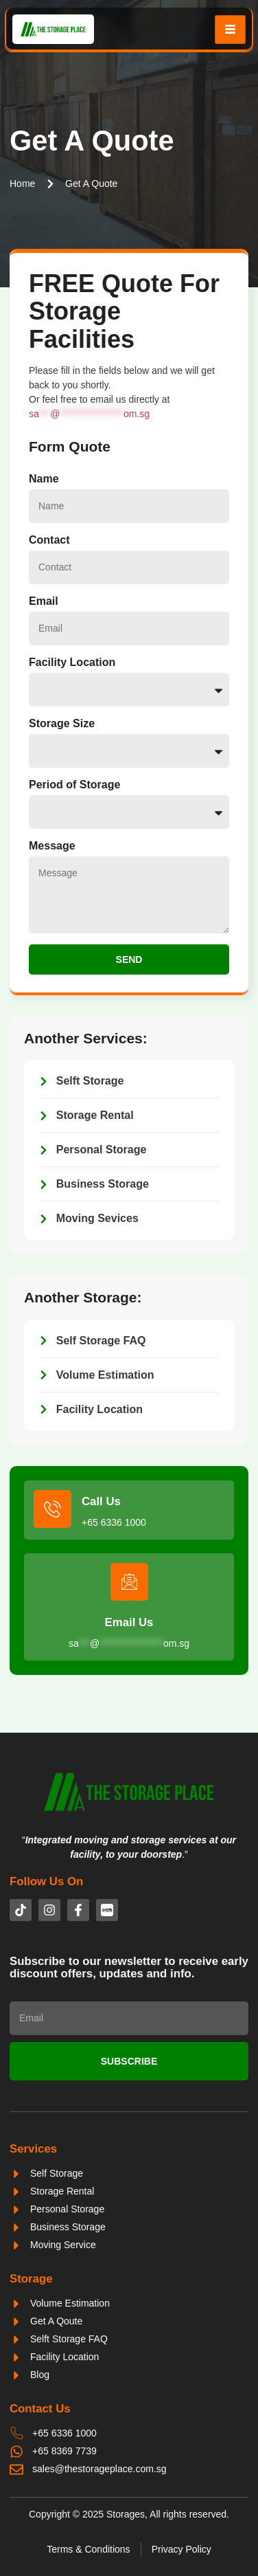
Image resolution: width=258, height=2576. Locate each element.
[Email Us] (129, 1582)
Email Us (129, 1622)
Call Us (101, 1501)
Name (44, 479)
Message (52, 846)
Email (43, 601)
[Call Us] (52, 1509)
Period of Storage (74, 784)
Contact (49, 540)
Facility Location (72, 662)
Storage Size (62, 723)
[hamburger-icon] (230, 29)
